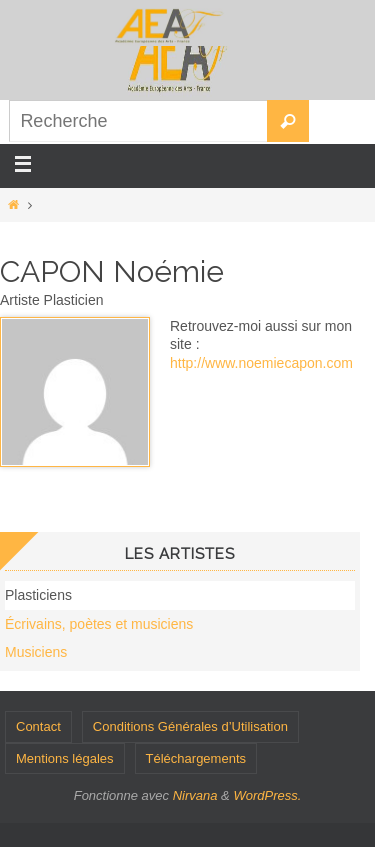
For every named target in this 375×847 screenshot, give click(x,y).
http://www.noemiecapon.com (261, 363)
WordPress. (267, 795)
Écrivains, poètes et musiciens (99, 624)
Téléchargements (196, 758)
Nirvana (195, 795)
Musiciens (36, 652)
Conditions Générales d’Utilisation (190, 726)
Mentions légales (65, 758)
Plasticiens (38, 595)
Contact (38, 726)
